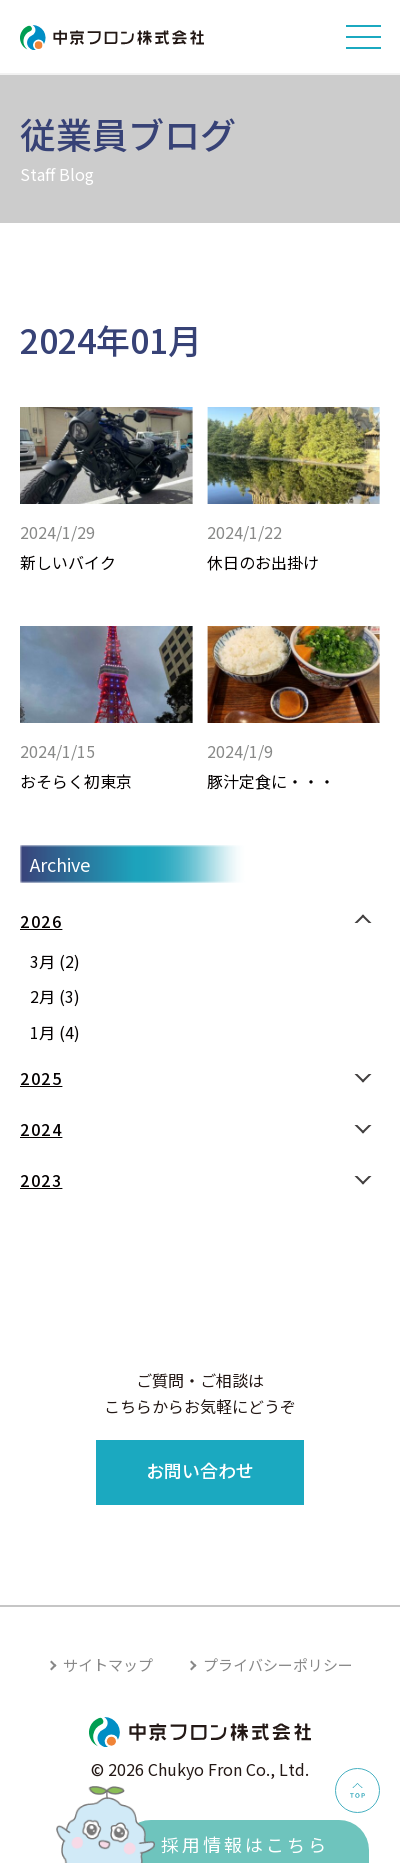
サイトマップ (108, 1664)
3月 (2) (55, 961)
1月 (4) (55, 1032)
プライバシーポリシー (278, 1664)
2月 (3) (55, 996)
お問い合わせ (200, 1470)
